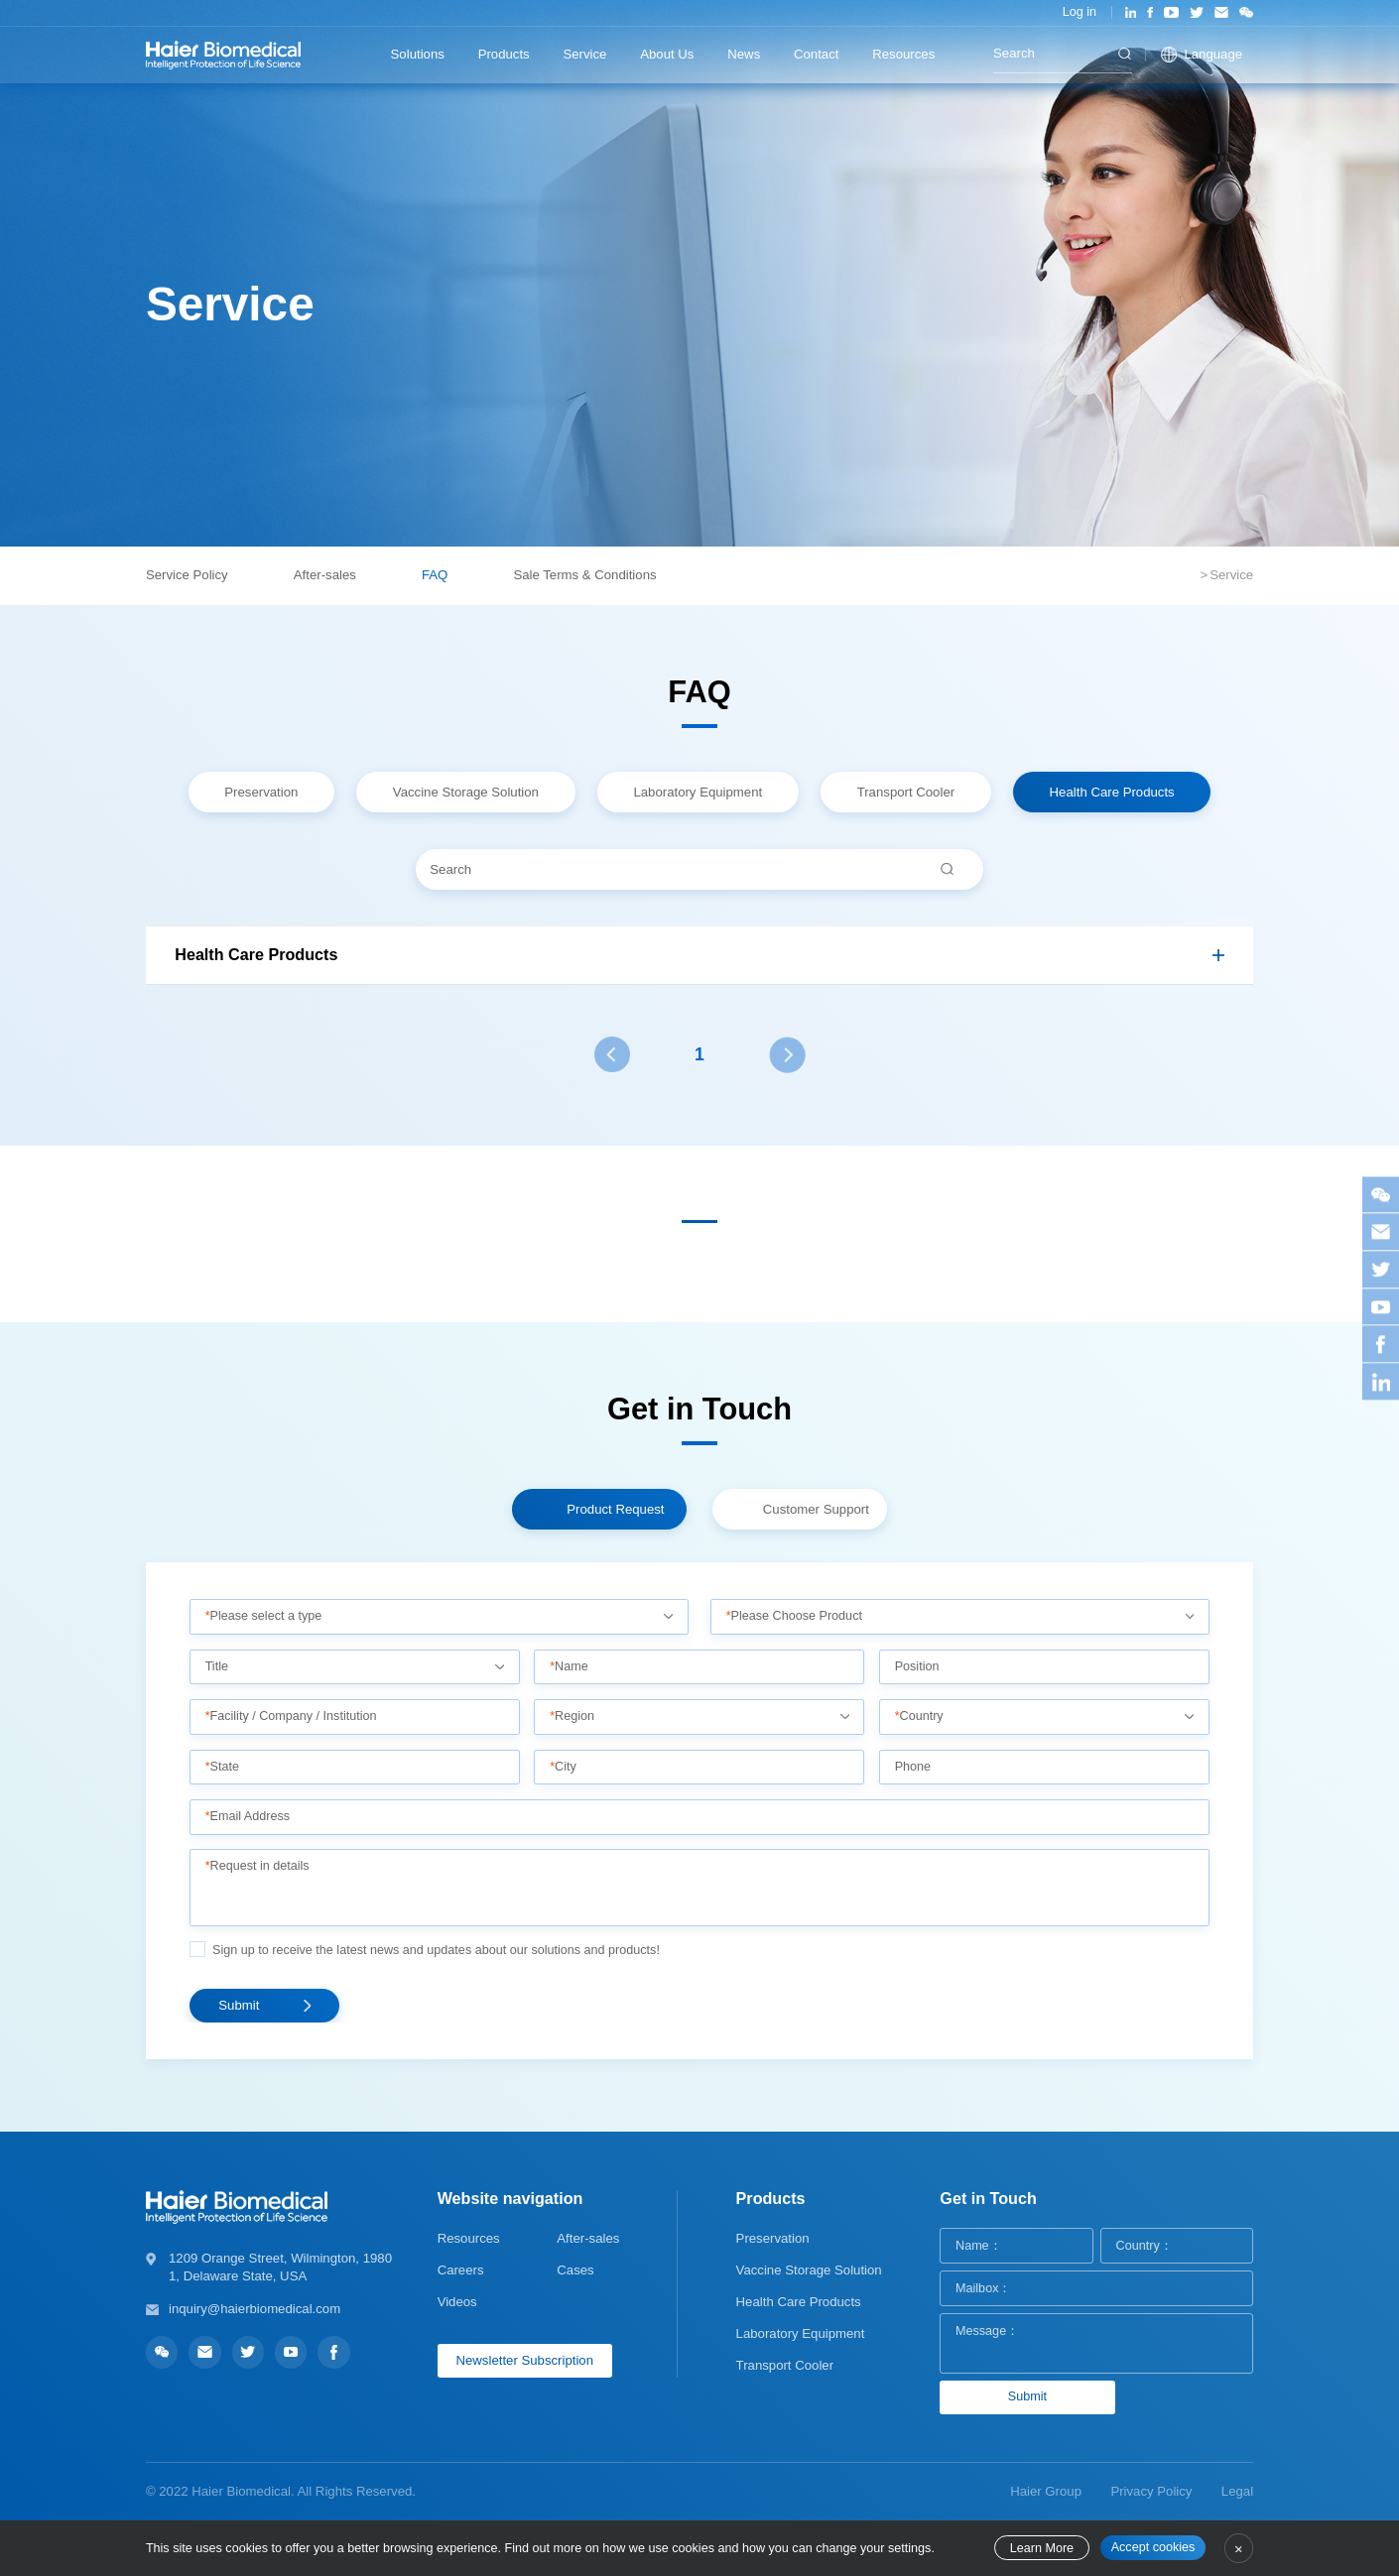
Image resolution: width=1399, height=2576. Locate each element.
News (743, 54)
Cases (575, 2270)
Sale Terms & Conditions (584, 574)
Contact (816, 54)
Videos (457, 2301)
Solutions (418, 54)
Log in (1079, 12)
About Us (667, 54)
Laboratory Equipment (800, 2333)
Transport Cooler (784, 2365)
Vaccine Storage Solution (809, 2270)
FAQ (434, 574)
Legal (1237, 2491)
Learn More (1042, 2548)
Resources (903, 54)
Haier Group (1045, 2491)
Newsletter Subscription (524, 2360)
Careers (461, 2270)
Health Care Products (798, 2301)
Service (584, 54)
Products (504, 54)
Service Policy (187, 574)
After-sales (325, 574)
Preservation (773, 2238)
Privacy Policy (1151, 2491)
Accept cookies (1153, 2547)
